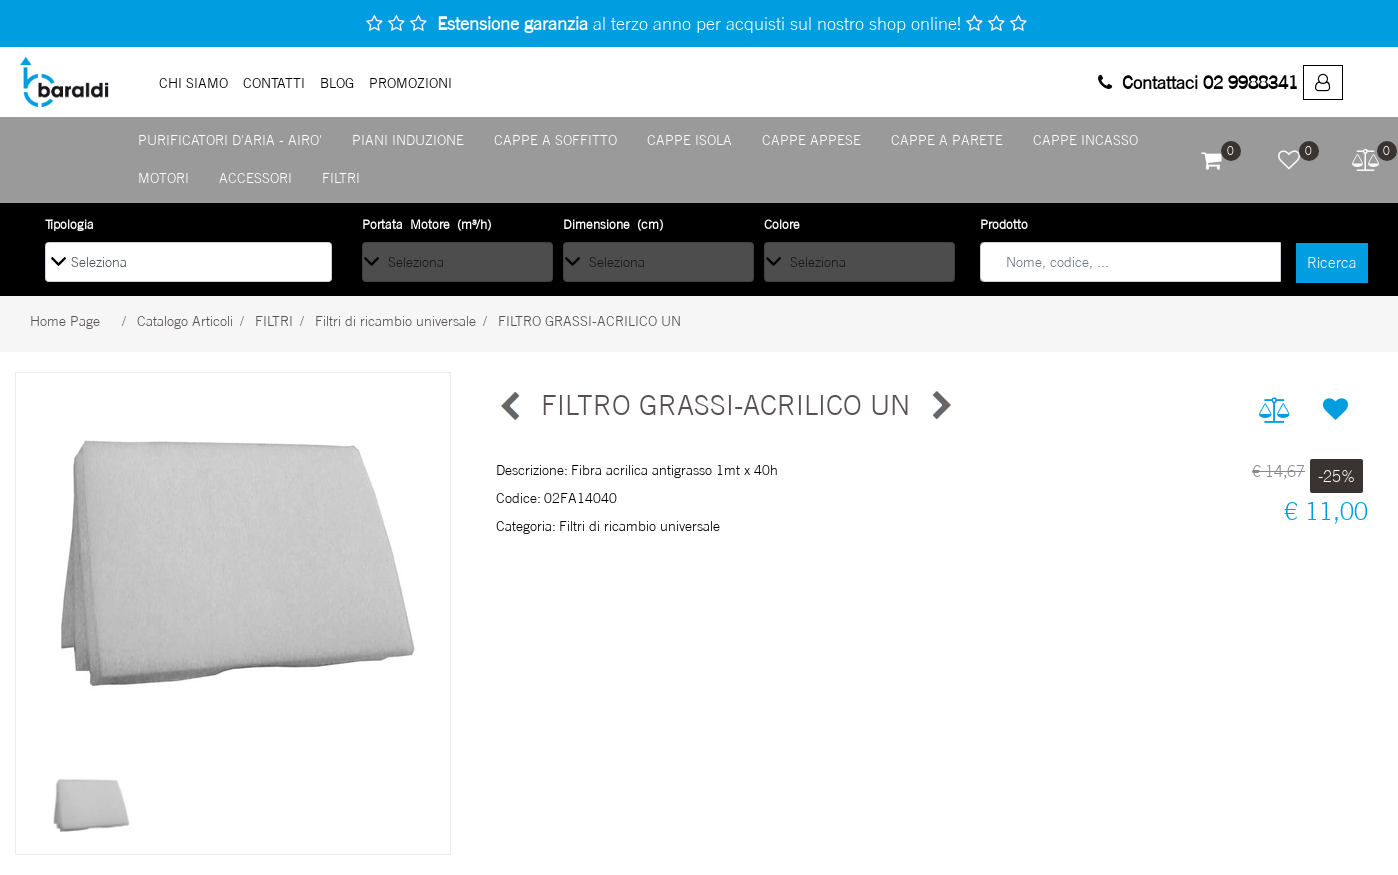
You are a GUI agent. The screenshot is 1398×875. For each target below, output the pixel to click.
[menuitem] (1323, 82)
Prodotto (1004, 224)
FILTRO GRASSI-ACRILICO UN (589, 320)
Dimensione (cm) (613, 224)
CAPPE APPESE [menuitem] (811, 139)
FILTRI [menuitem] (341, 177)
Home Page (65, 320)
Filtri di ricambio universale (395, 320)
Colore (782, 224)
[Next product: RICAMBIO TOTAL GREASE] (940, 406)
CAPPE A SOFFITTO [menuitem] (555, 139)
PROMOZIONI (410, 82)
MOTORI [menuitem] (163, 177)
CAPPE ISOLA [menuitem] (689, 139)
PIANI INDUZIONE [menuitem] (408, 139)
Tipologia (69, 224)
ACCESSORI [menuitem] (255, 177)
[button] (1332, 263)
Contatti (274, 82)
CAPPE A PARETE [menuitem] (947, 139)
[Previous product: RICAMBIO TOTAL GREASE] (511, 406)
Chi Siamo (193, 82)
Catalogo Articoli (185, 320)
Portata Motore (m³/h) (426, 224)
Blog (337, 82)
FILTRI (274, 320)
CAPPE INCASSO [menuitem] (1085, 139)
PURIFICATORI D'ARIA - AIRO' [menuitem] (230, 139)
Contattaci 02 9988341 (1198, 82)
